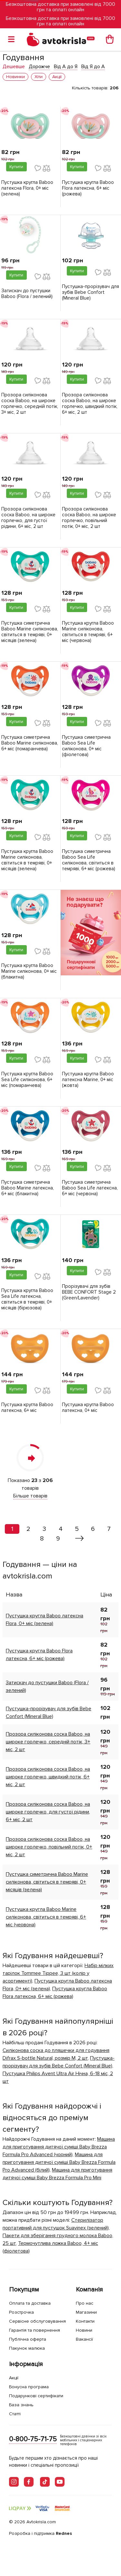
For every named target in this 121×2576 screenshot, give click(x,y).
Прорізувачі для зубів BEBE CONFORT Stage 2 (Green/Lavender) (89, 1292)
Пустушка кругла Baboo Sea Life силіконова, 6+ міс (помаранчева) (27, 1079)
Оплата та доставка (30, 2303)
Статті (15, 2414)
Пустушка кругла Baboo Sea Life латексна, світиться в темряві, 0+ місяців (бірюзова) (27, 1299)
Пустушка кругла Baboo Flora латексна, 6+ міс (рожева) (88, 188)
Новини (84, 2330)
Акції (13, 2378)
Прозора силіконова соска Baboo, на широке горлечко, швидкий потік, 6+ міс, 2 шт (89, 403)
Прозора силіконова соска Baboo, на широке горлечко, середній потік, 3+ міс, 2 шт (29, 403)
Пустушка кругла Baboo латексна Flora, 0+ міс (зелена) (27, 188)
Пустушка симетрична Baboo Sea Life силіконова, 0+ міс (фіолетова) (86, 745)
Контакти (85, 2321)
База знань (21, 2405)
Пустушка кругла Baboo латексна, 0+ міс (88, 1407)
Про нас (84, 2303)
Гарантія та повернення (34, 2330)
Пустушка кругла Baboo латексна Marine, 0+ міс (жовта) (88, 1079)
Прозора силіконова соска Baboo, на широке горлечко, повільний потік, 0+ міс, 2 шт (89, 517)
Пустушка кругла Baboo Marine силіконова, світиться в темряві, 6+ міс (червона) (88, 631)
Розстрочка (21, 2312)
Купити (16, 166)
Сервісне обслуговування (37, 2321)
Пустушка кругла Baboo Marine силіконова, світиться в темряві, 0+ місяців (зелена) (27, 860)
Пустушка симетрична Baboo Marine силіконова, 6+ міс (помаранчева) (29, 743)
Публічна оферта (27, 2339)
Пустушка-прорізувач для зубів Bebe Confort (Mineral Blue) (90, 292)
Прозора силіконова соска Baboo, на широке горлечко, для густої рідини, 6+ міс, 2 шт (28, 517)
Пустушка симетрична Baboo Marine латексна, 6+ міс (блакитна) (27, 1188)
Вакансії (84, 2339)
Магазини (86, 2312)
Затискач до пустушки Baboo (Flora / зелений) (27, 293)
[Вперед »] (79, 1538)
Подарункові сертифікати (36, 2396)
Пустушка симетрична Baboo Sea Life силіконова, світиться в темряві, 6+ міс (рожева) (88, 860)
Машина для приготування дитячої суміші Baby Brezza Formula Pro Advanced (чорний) (59, 2147)
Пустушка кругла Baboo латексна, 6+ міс (27, 1407)
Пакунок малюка (27, 2348)
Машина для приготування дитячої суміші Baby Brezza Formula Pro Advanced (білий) (59, 2162)
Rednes (64, 2533)
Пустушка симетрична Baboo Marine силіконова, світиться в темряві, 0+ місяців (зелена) (29, 631)
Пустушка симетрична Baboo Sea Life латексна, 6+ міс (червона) (90, 1188)
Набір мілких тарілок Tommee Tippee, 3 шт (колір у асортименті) (58, 1973)
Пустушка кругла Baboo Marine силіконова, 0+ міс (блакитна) (29, 971)
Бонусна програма (29, 2387)
